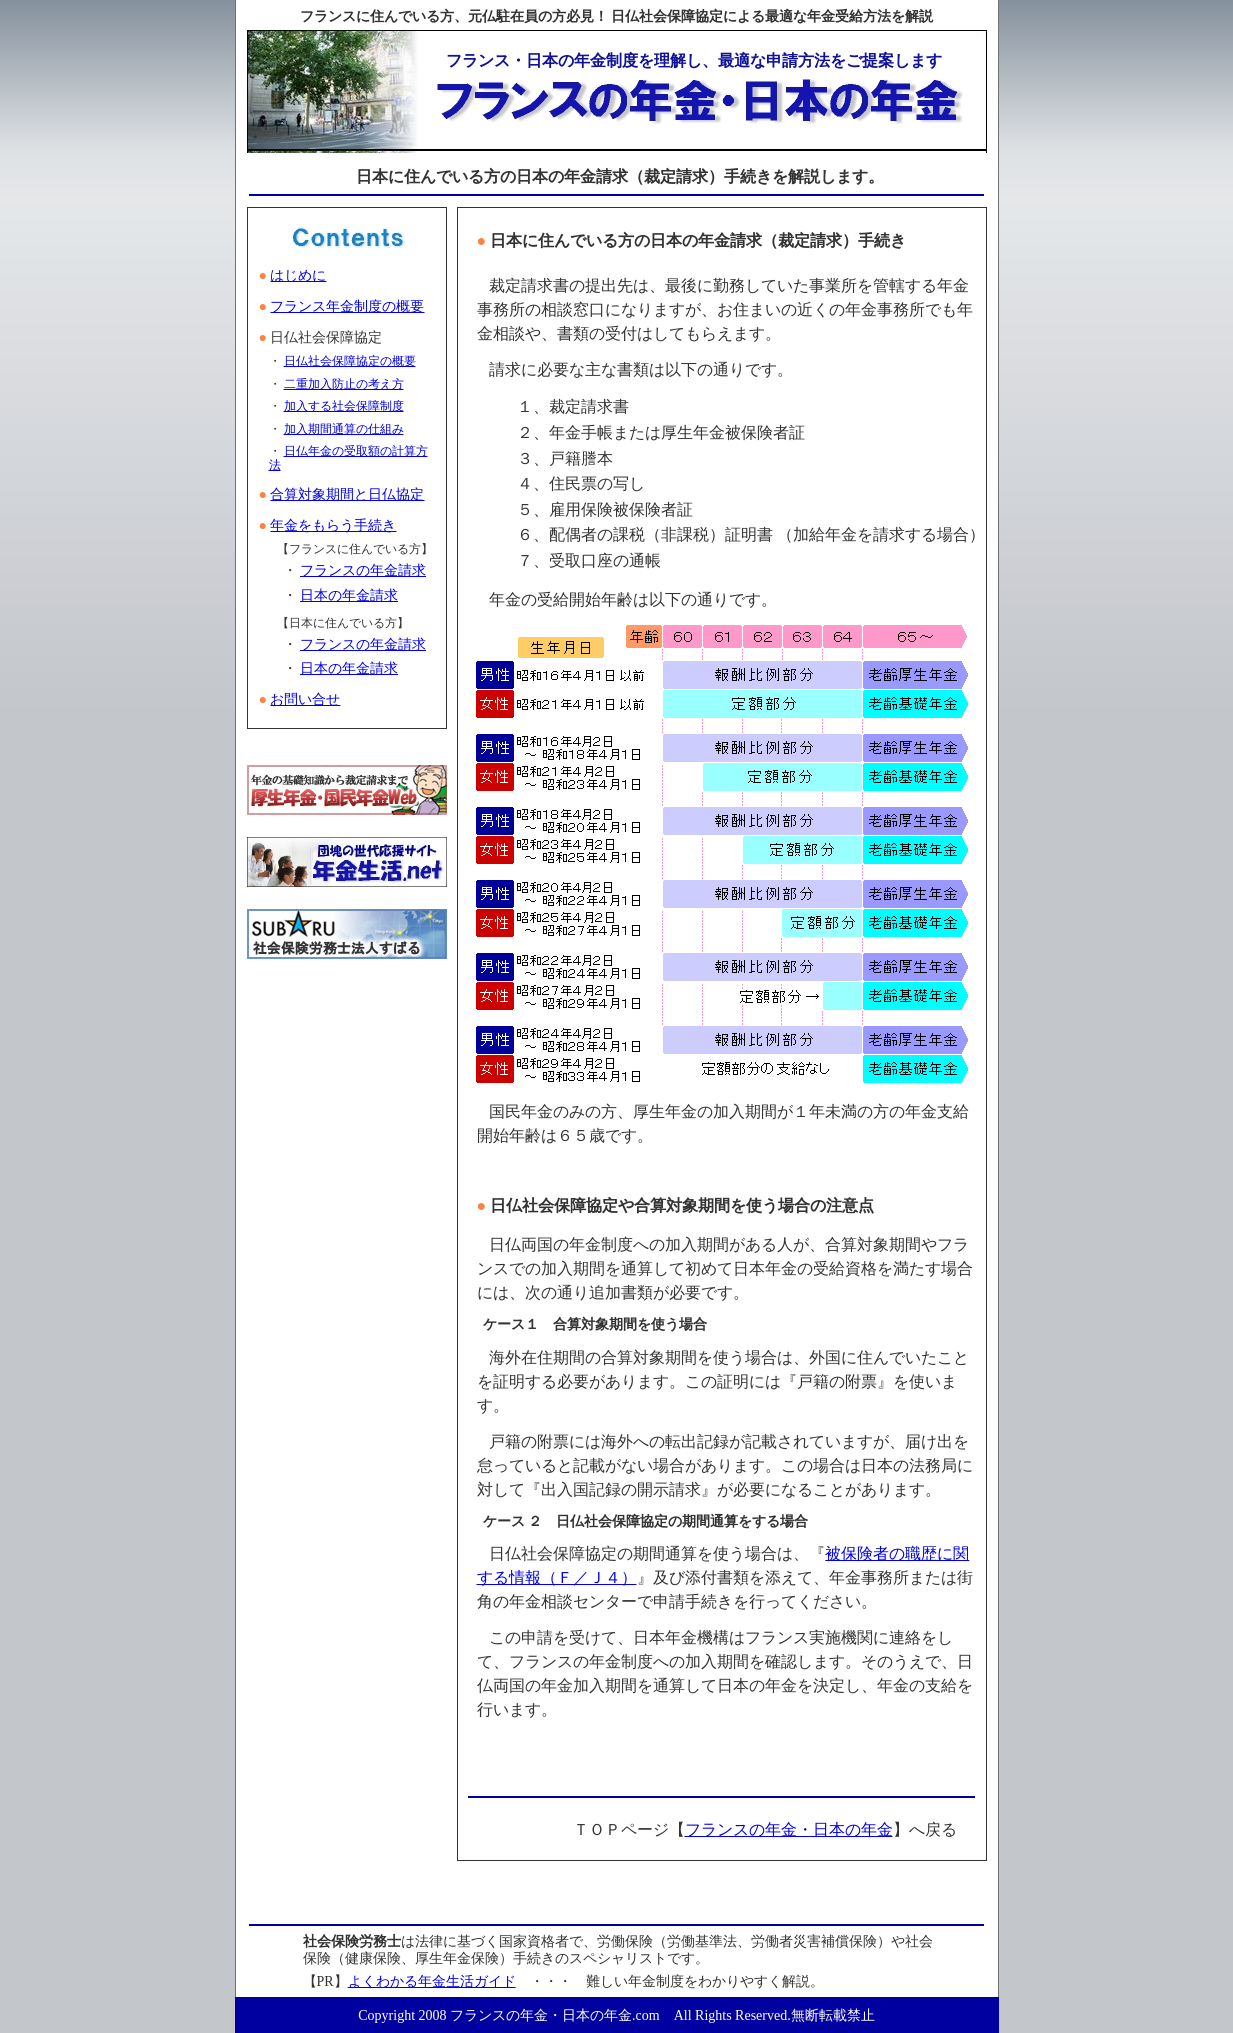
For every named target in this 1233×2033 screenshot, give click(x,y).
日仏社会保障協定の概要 (350, 361)
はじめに (298, 275)
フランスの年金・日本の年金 (789, 1829)
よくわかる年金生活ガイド (432, 1981)
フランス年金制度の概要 (347, 306)
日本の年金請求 (349, 595)
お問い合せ (305, 699)
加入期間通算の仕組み (344, 429)
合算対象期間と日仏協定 (347, 494)
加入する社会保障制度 (344, 406)
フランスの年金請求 (363, 570)
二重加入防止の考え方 (344, 384)
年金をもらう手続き (333, 525)
